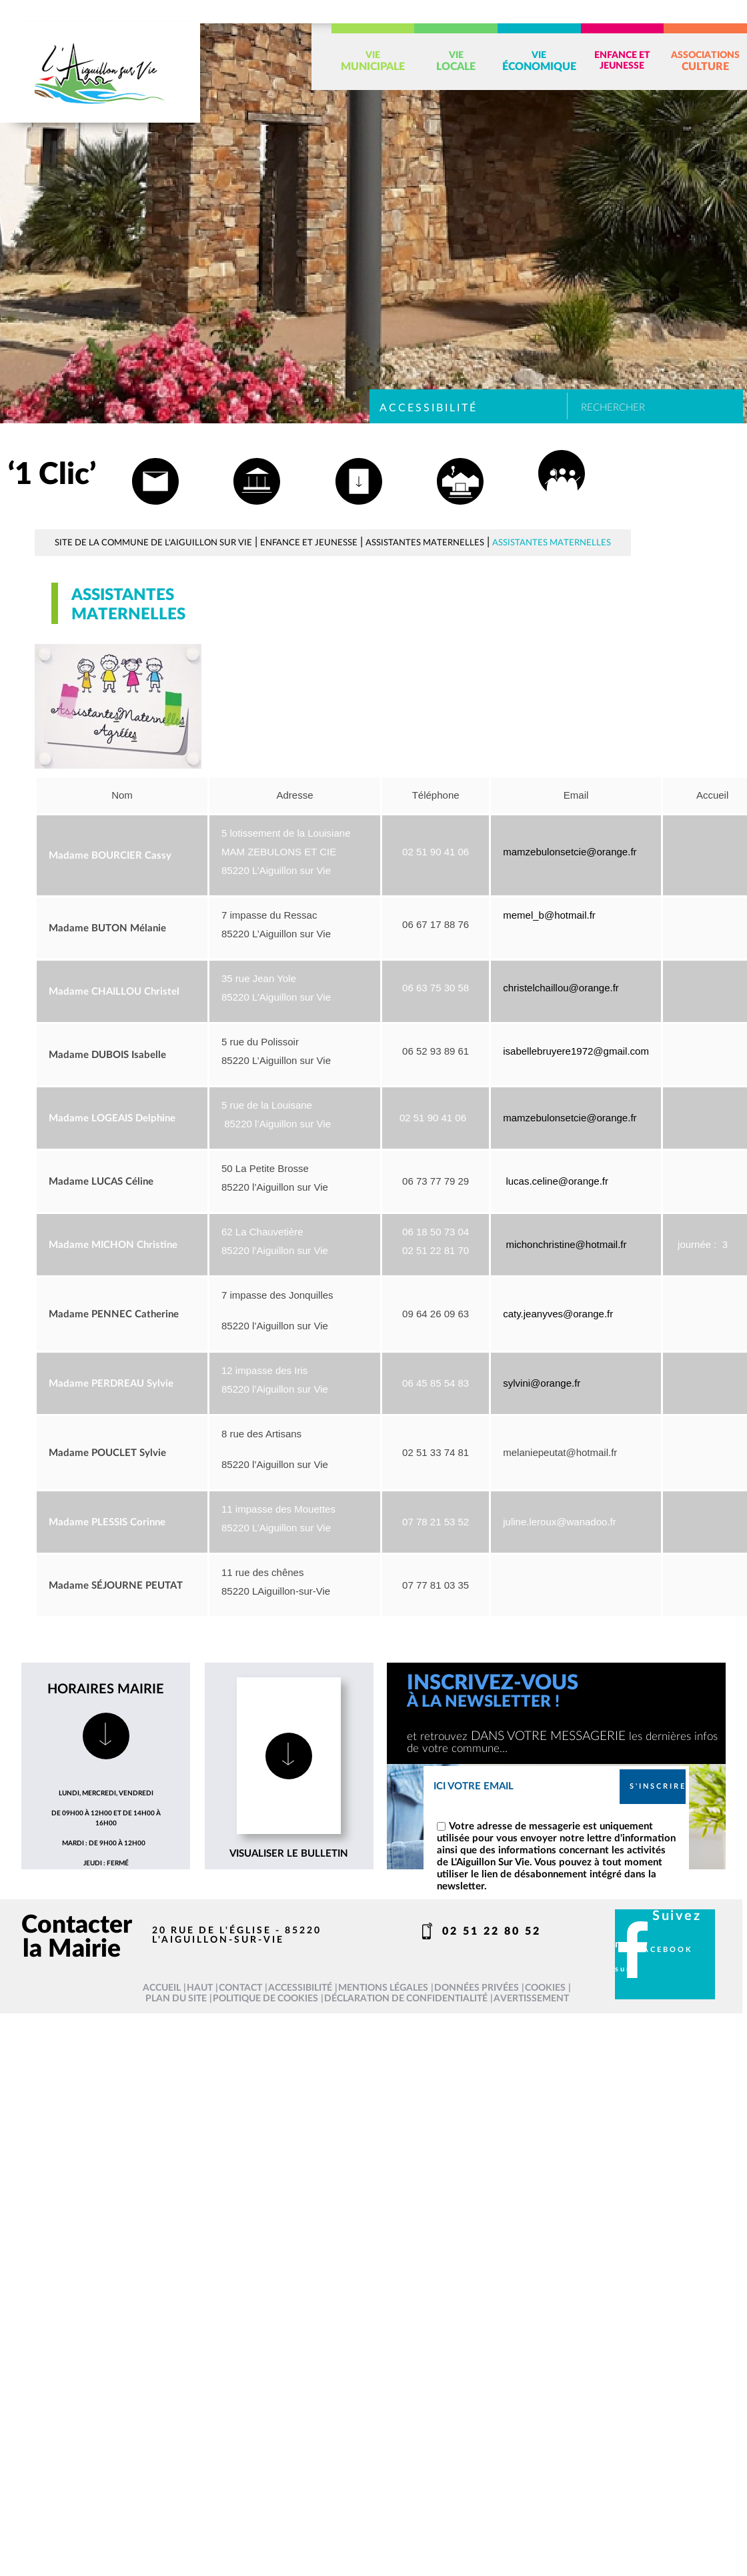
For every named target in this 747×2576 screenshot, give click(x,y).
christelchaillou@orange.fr (561, 987)
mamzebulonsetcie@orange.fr (569, 851)
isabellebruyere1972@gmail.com (576, 1051)
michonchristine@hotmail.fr (566, 1244)
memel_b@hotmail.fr (549, 915)
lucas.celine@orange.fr (557, 1181)
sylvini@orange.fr (541, 1383)
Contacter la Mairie (76, 1937)
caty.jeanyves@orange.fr (559, 1313)
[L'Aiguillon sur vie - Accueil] (100, 73)
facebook (665, 1950)
